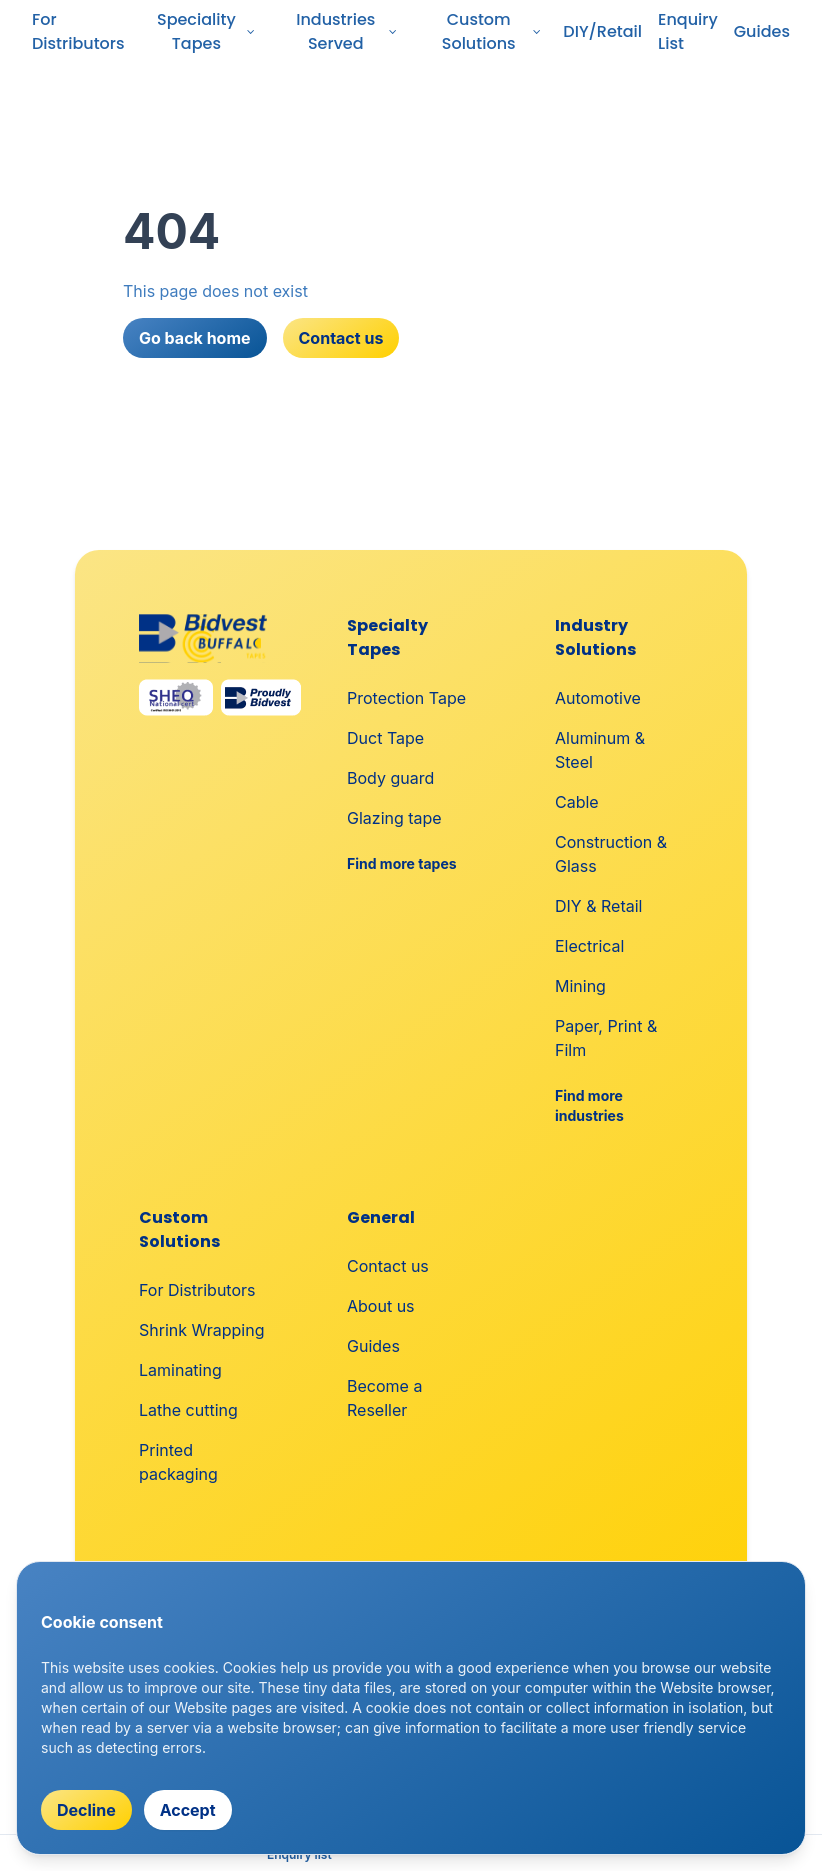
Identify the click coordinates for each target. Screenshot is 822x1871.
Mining (580, 986)
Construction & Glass (611, 854)
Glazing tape (394, 818)
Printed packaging (178, 1462)
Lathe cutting (188, 1410)
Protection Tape (406, 698)
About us (381, 1306)
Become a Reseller (384, 1398)
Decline (86, 1810)
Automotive (598, 698)
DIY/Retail (602, 31)
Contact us (341, 338)
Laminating (180, 1370)
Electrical (589, 946)
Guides (762, 31)
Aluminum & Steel (600, 750)
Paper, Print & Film (606, 1038)
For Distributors (78, 31)
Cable (577, 802)
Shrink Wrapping (201, 1330)
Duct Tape (385, 738)
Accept (188, 1810)
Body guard (390, 778)
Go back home (195, 338)
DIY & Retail (598, 906)
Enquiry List (688, 31)
